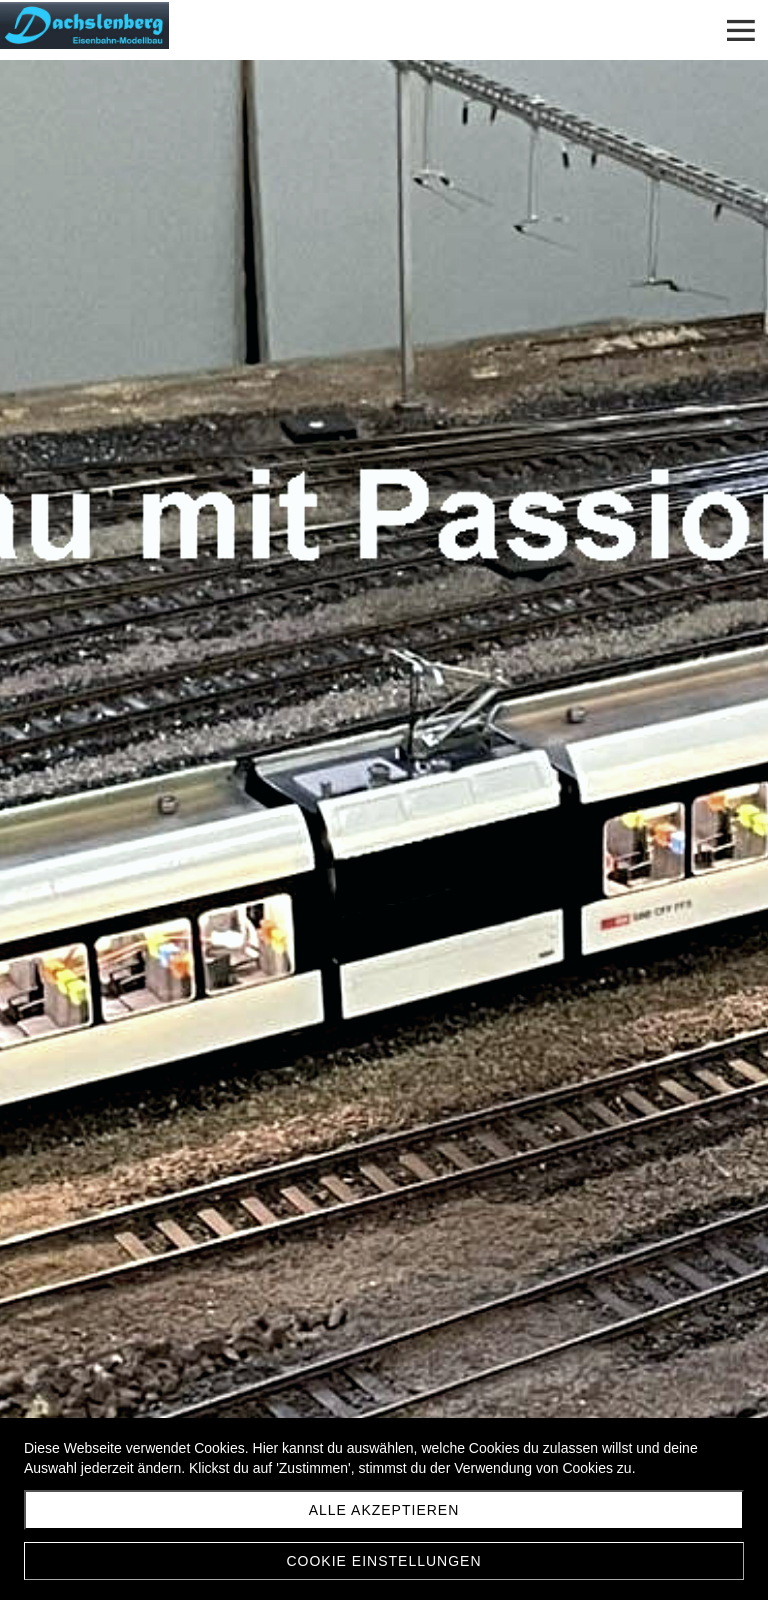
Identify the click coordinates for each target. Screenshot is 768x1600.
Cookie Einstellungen (383, 1561)
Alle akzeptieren (384, 1510)
